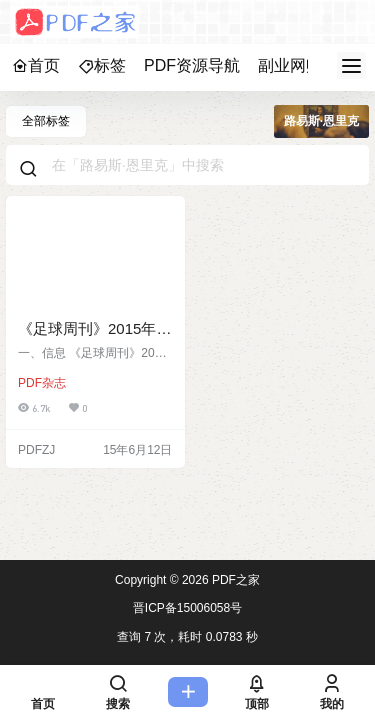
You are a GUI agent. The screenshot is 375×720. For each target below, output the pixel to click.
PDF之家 (234, 580)
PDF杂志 (42, 383)
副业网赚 (290, 65)
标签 (102, 65)
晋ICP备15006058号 (187, 608)
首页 (36, 65)
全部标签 (46, 121)
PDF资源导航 (192, 65)
